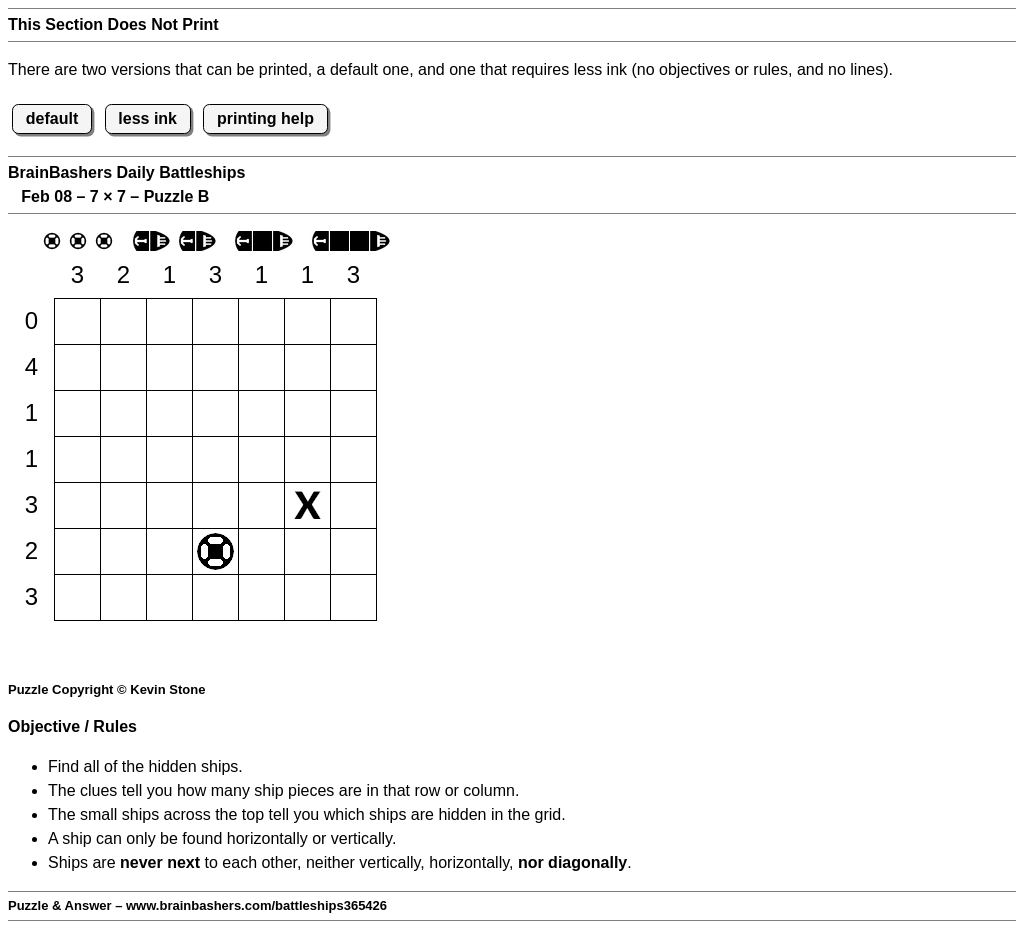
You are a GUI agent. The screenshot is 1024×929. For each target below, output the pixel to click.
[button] (77, 321)
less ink (147, 118)
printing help (265, 118)
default (52, 118)
